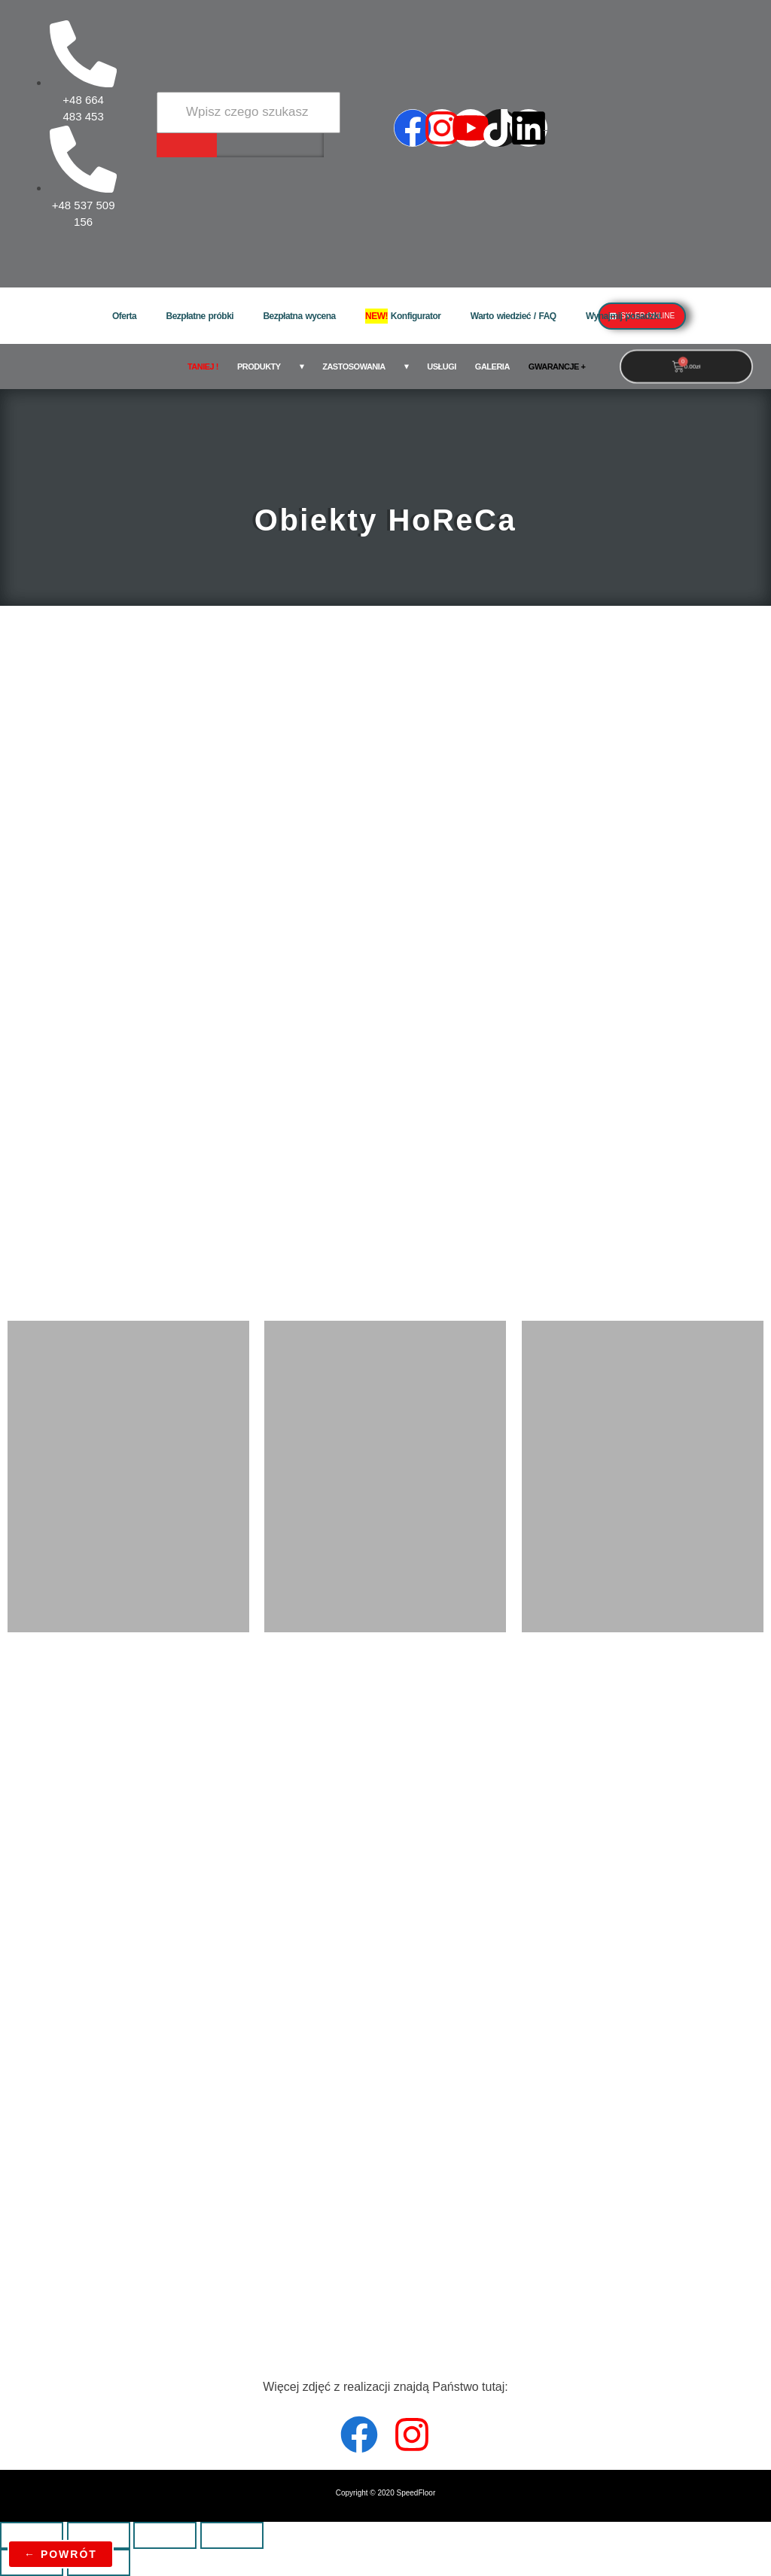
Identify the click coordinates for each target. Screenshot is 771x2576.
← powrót (60, 2554)
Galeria (492, 366)
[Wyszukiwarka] (248, 112)
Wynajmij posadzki (623, 316)
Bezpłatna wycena (299, 316)
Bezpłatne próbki (199, 316)
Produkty (259, 366)
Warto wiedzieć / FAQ (513, 316)
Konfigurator (403, 316)
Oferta (124, 316)
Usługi (441, 366)
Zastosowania (354, 366)
